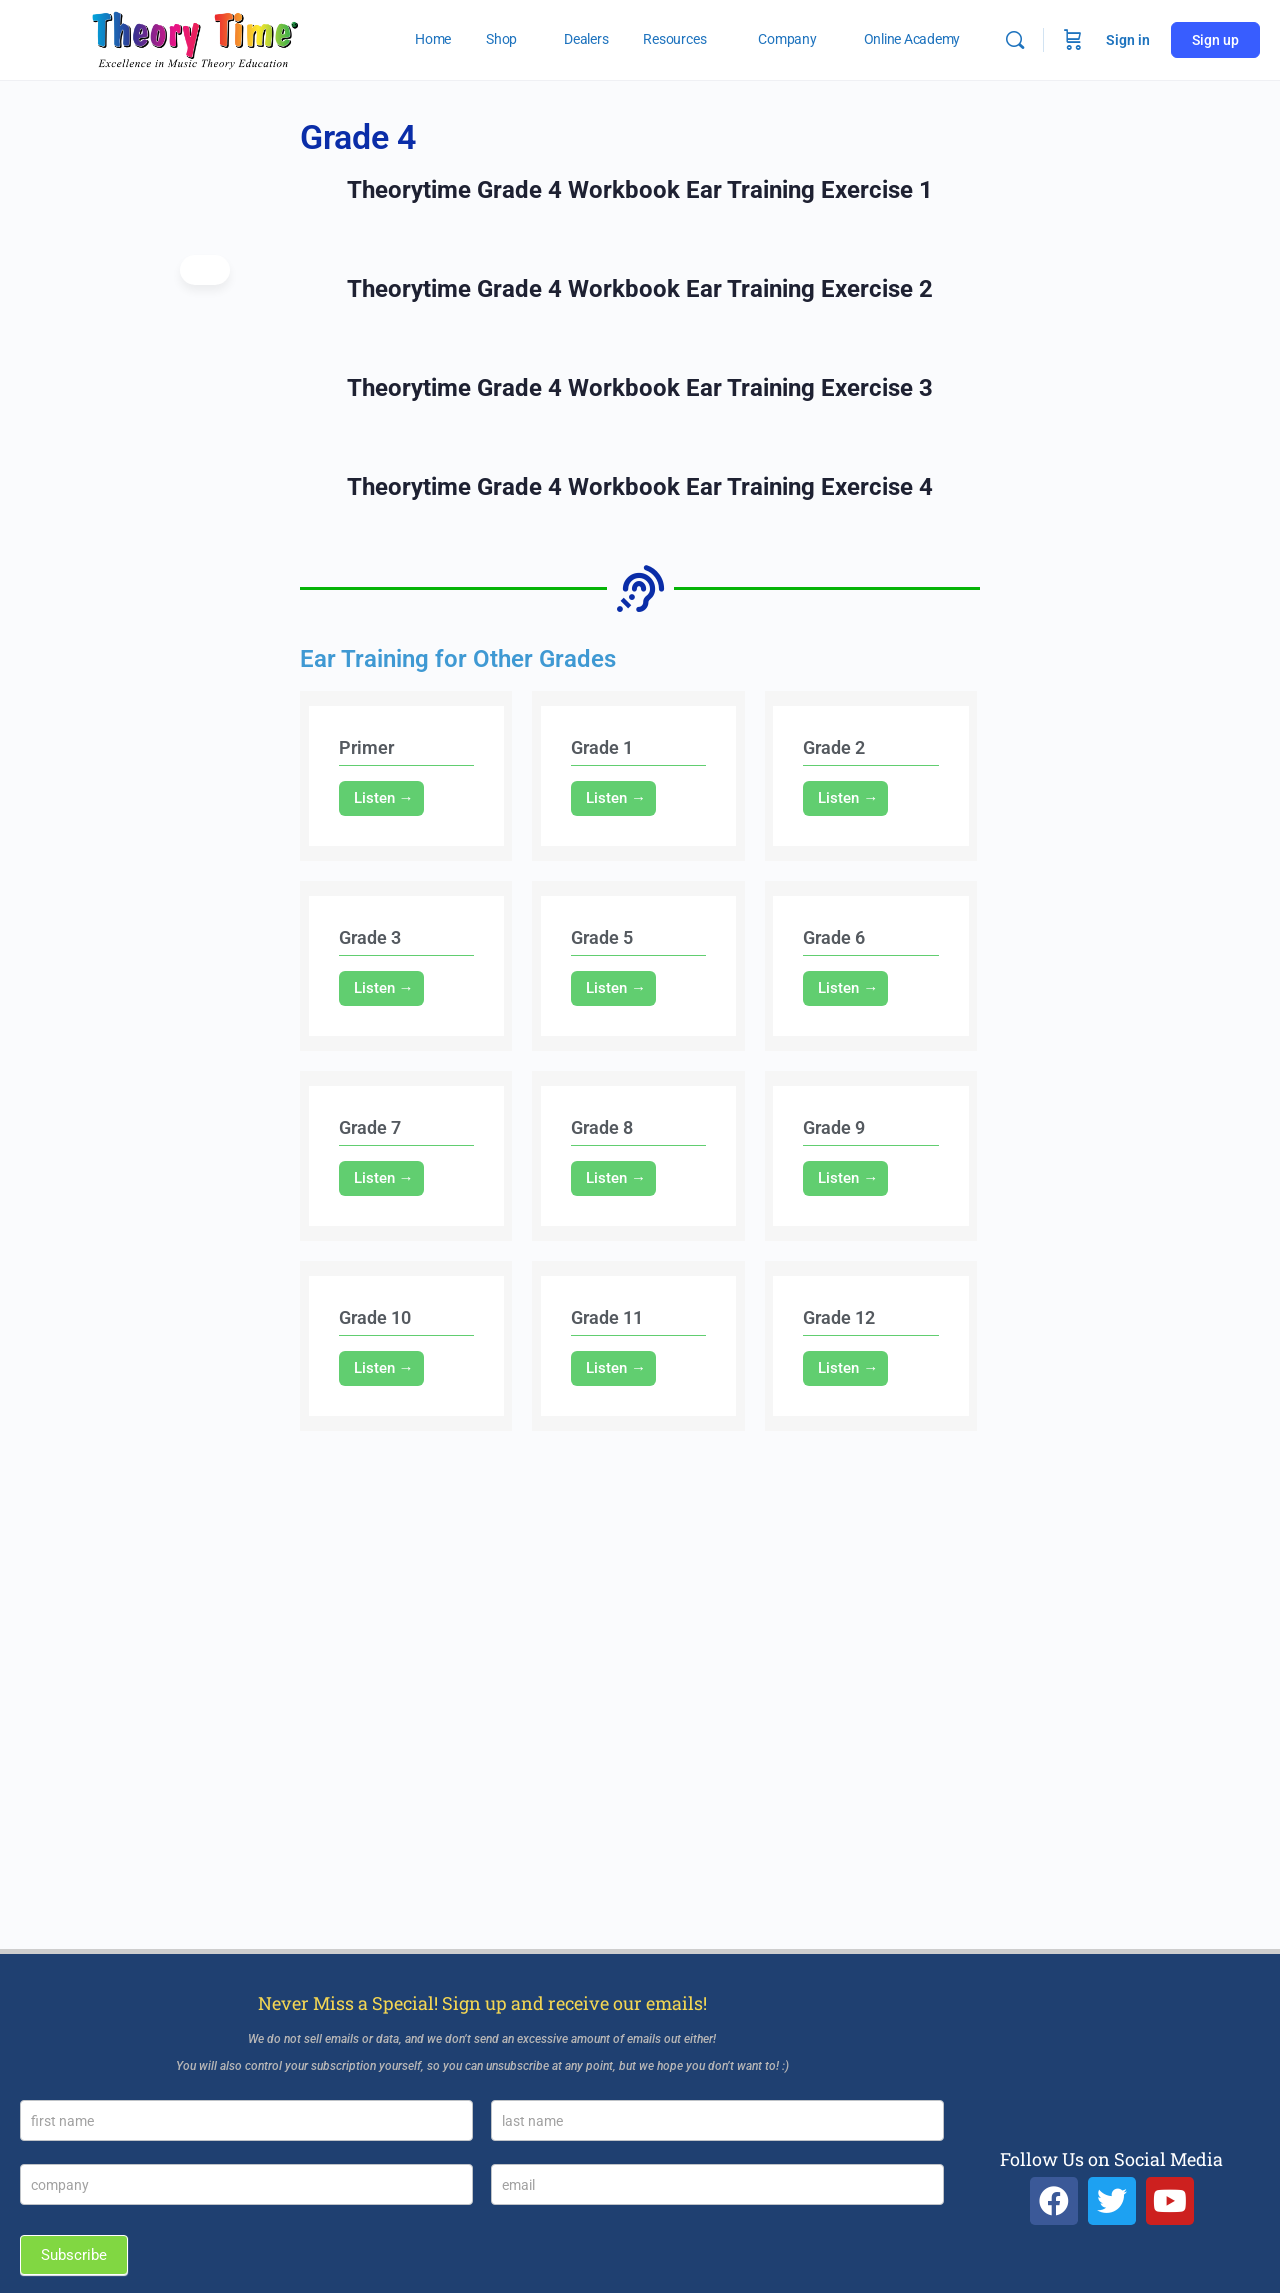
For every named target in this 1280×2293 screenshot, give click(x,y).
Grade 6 (834, 937)
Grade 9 (834, 1127)
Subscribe (74, 2255)
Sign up (1215, 40)
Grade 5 (602, 937)
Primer (366, 747)
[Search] (1015, 40)
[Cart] (1073, 40)
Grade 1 (602, 747)
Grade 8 (602, 1127)
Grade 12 (839, 1317)
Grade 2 (834, 747)
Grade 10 (375, 1317)
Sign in (1128, 40)
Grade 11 (607, 1317)
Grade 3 (370, 937)
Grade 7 (370, 1127)
